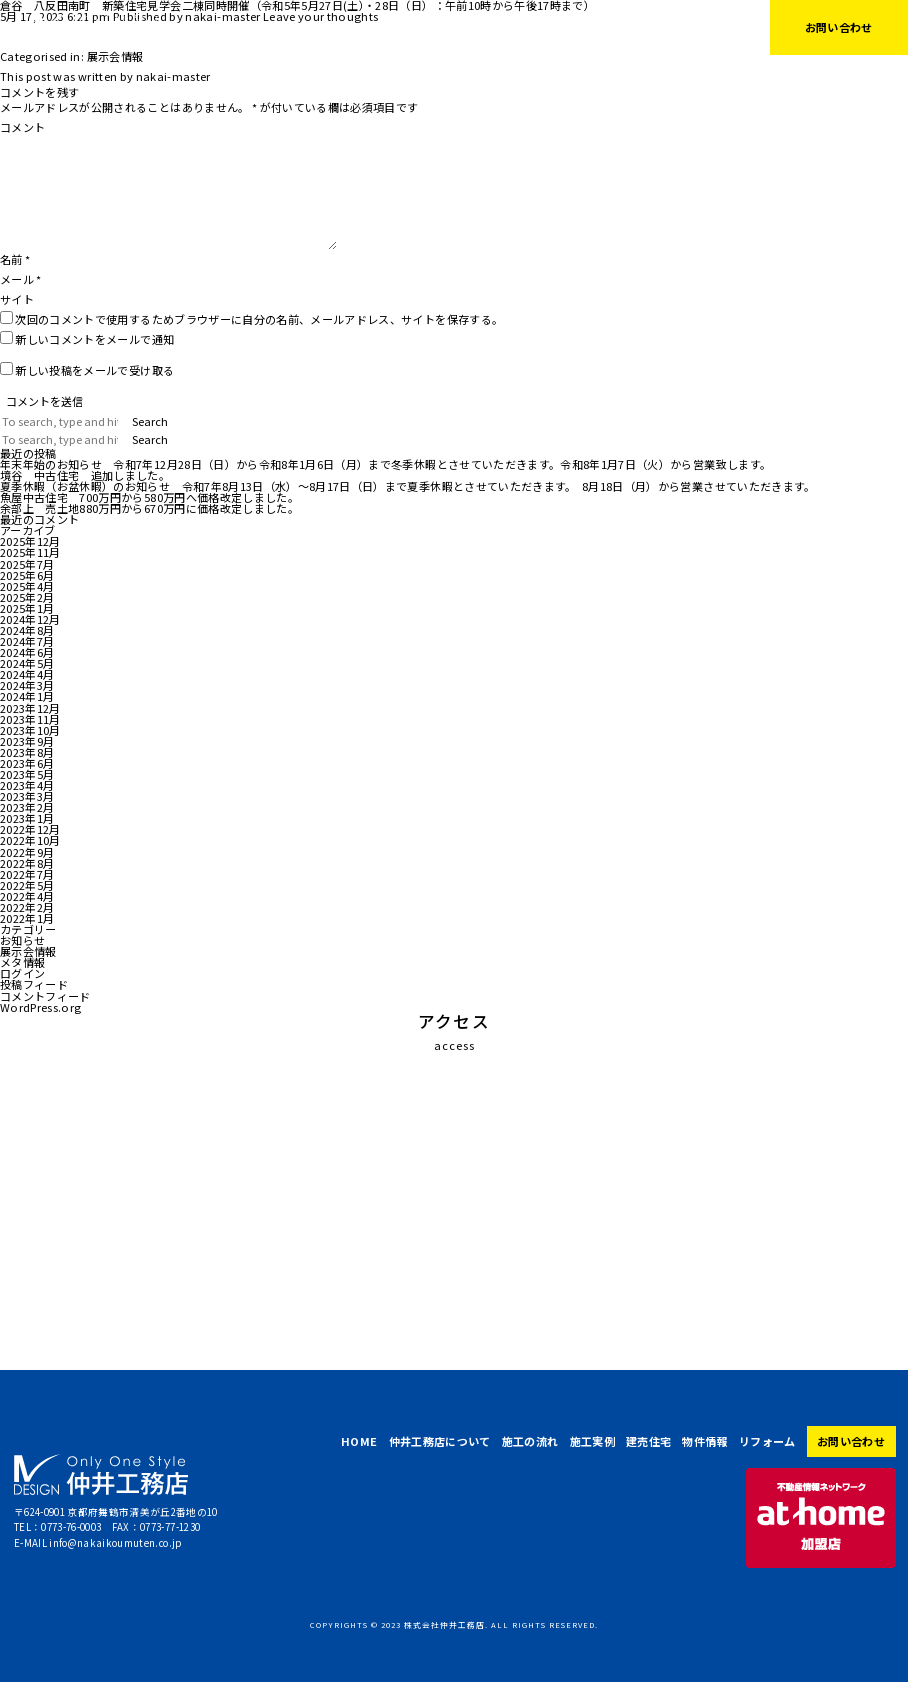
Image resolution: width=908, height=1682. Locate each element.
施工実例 (491, 27)
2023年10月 (30, 730)
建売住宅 (550, 27)
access (454, 1045)
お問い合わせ (839, 27)
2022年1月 (27, 918)
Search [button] (150, 421)
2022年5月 (27, 885)
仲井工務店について (333, 27)
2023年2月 (27, 807)
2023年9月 (27, 741)
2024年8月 (27, 630)
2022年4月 (27, 896)
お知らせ (22, 940)
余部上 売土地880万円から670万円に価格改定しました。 (149, 508)
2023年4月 (27, 785)
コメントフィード (45, 996)
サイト (17, 299)
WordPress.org (41, 1007)
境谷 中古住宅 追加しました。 (85, 475)
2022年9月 (27, 852)
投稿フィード (34, 984)
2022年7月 (27, 874)
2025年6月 (27, 575)
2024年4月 (27, 674)
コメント (22, 127)
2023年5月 (27, 774)
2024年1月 (27, 696)
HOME (250, 27)
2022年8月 (27, 863)
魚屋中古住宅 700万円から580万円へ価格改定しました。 (149, 497)
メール (21, 279)
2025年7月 (27, 564)
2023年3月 (27, 796)
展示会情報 (115, 56)
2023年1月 (27, 818)
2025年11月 (30, 552)
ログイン (22, 973)
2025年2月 (27, 597)
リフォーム (674, 27)
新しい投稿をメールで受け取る (94, 370)
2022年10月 (30, 840)
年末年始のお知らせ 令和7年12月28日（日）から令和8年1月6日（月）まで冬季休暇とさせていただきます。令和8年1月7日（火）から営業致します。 (385, 464)
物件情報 (609, 27)
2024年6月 (27, 652)
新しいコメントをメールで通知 (94, 339)
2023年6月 (27, 763)
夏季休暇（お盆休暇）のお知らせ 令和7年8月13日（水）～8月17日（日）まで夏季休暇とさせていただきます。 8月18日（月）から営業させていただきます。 (408, 486)
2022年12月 (30, 829)
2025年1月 (27, 608)
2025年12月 (30, 541)
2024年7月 (27, 641)
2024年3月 (27, 685)
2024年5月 (27, 663)
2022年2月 (27, 907)
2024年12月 (30, 619)
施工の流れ (426, 27)
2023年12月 (30, 708)
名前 (15, 259)
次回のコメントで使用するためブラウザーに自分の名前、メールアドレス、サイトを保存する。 (259, 319)
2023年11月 (30, 719)
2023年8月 (27, 752)
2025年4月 (27, 586)
